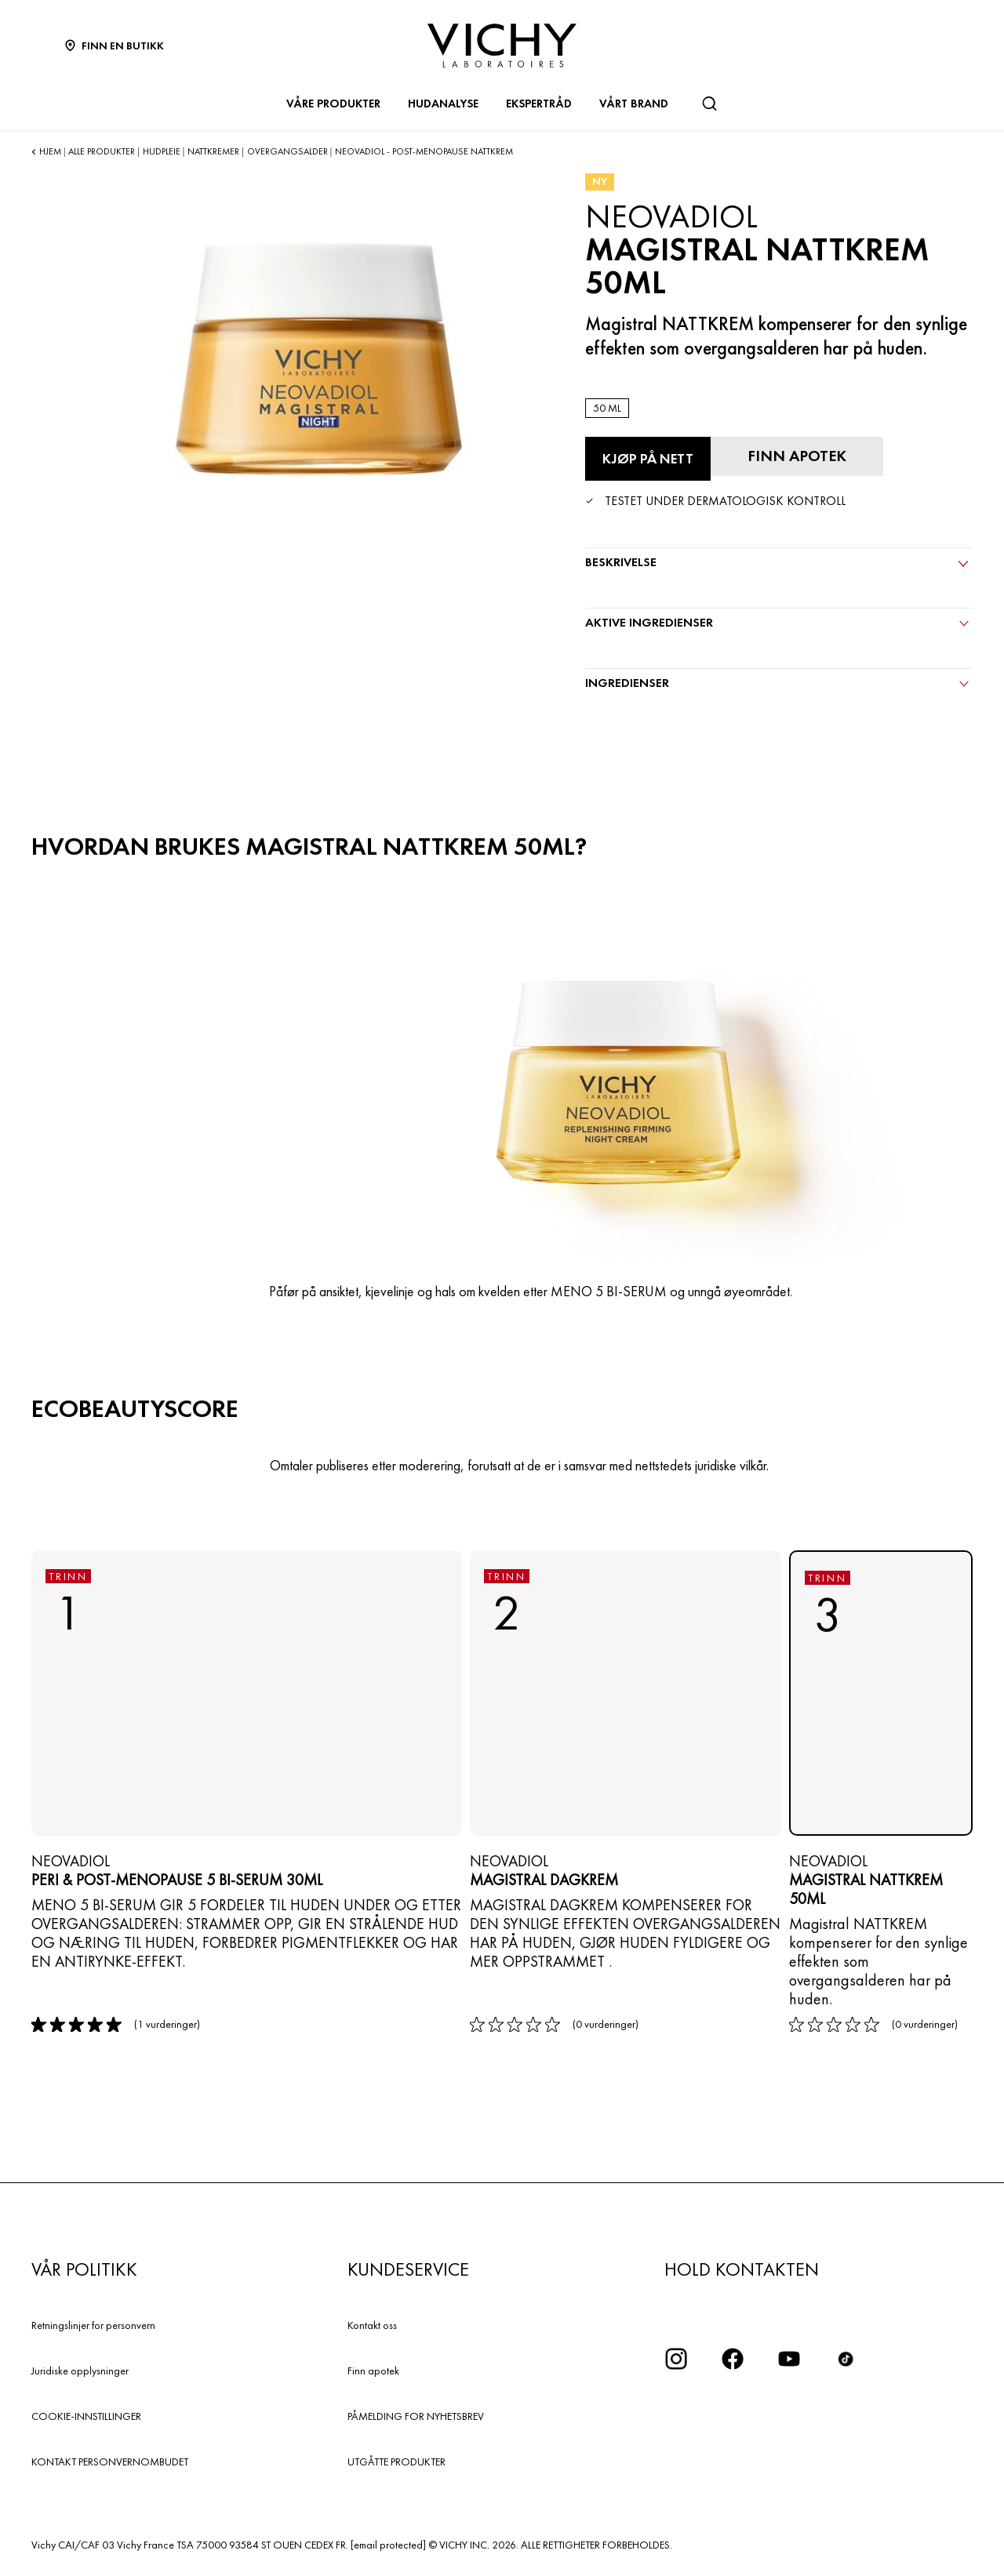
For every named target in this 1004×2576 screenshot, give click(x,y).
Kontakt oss (372, 2325)
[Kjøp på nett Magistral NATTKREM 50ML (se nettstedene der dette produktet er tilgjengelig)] (648, 459)
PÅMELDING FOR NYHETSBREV (415, 2416)
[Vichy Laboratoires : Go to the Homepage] (502, 45)
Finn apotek (373, 2370)
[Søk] (709, 103)
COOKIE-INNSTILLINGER (86, 2416)
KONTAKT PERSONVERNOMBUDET (109, 2461)
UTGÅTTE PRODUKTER (396, 2461)
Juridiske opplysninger (80, 2370)
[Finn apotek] (797, 456)
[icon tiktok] (845, 2359)
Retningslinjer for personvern (93, 2325)
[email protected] (388, 2545)
